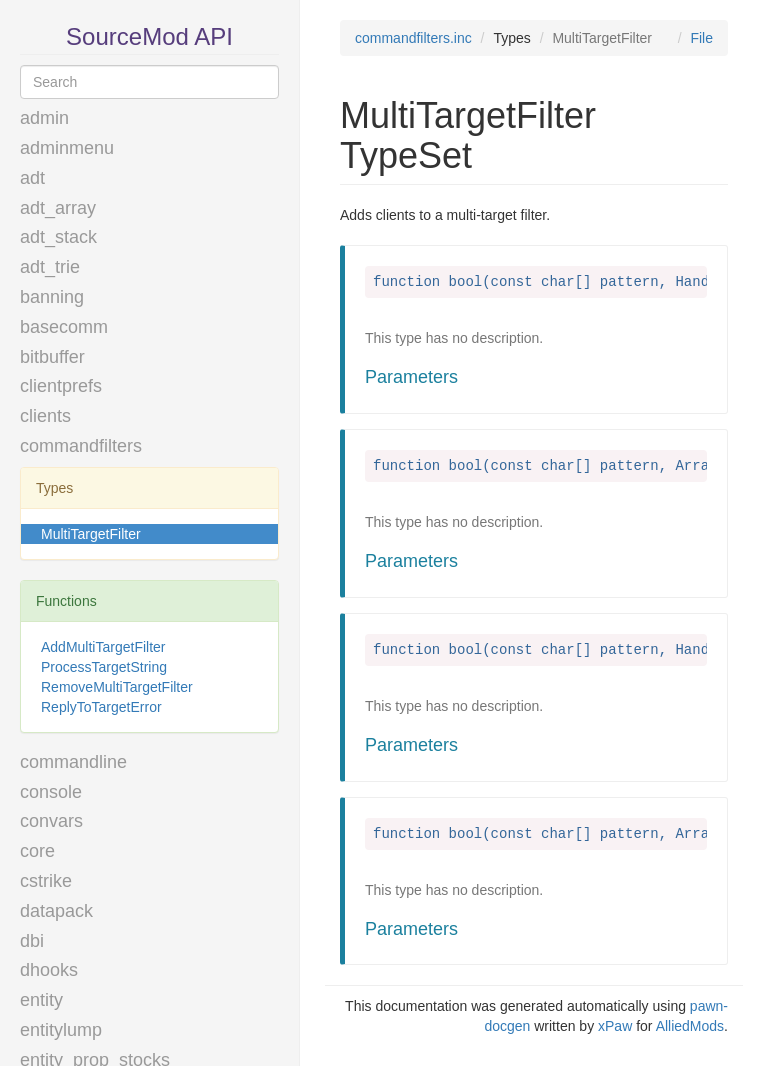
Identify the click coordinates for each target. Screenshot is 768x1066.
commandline (73, 762)
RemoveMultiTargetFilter (117, 687)
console (51, 792)
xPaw (615, 1026)
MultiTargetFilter (91, 534)
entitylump (61, 1030)
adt (32, 178)
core (37, 851)
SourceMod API (149, 36)
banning (52, 297)
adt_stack (58, 237)
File (701, 38)
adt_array (58, 208)
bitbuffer (52, 357)
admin (44, 118)
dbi (32, 941)
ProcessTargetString (104, 667)
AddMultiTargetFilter (103, 647)
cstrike (46, 881)
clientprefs (61, 386)
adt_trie (50, 267)
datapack (56, 911)
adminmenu (67, 148)
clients (45, 416)
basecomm (64, 327)
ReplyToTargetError (101, 707)
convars (51, 821)
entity (41, 1000)
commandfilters (81, 446)
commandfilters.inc (413, 38)
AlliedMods (690, 1026)
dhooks (49, 970)
